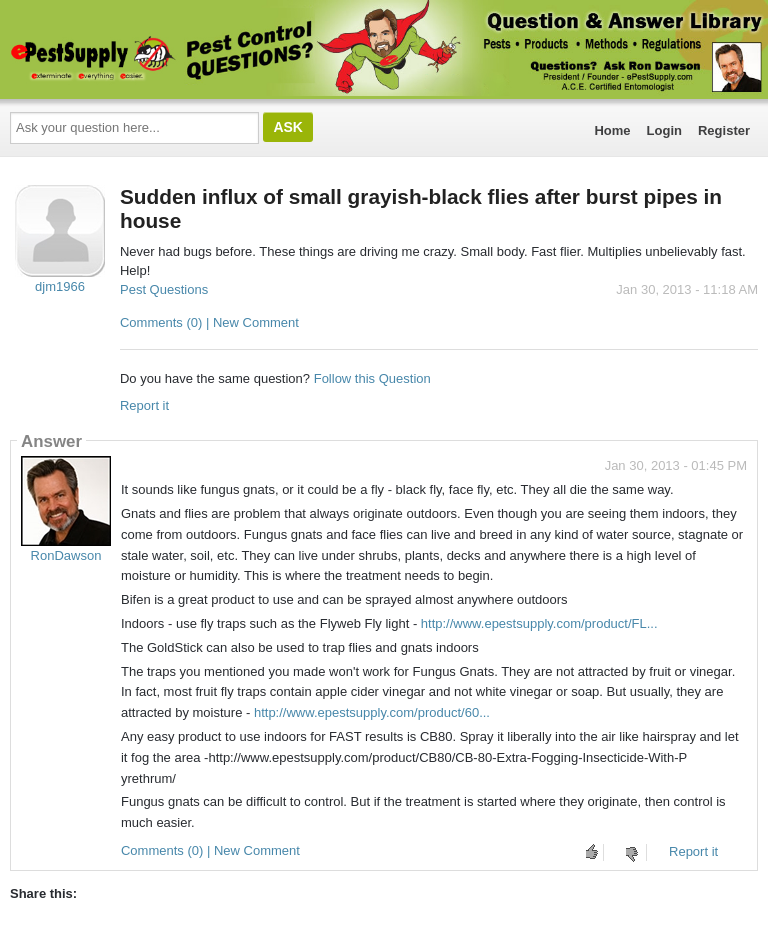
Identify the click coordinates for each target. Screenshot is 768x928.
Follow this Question (372, 378)
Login (664, 130)
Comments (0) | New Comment (209, 322)
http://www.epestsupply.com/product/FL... (539, 623)
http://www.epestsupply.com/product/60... (372, 712)
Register (724, 130)
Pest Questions (164, 289)
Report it (144, 405)
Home (612, 130)
